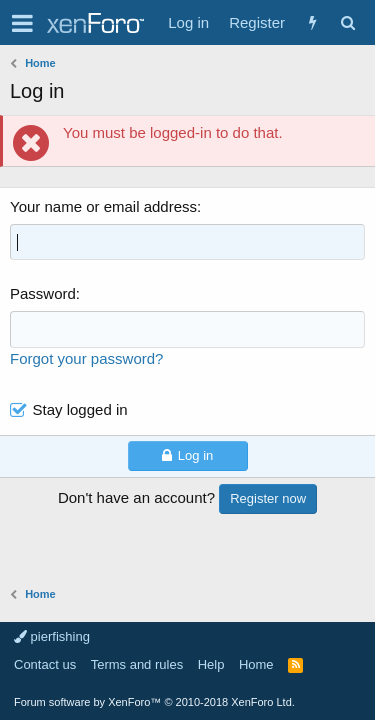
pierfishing (52, 636)
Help (211, 664)
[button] (22, 23)
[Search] (347, 22)
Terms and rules (137, 664)
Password (43, 293)
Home (256, 664)
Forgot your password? (86, 358)
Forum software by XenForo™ (154, 702)
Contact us (45, 664)
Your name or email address (103, 206)
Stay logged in (80, 409)
